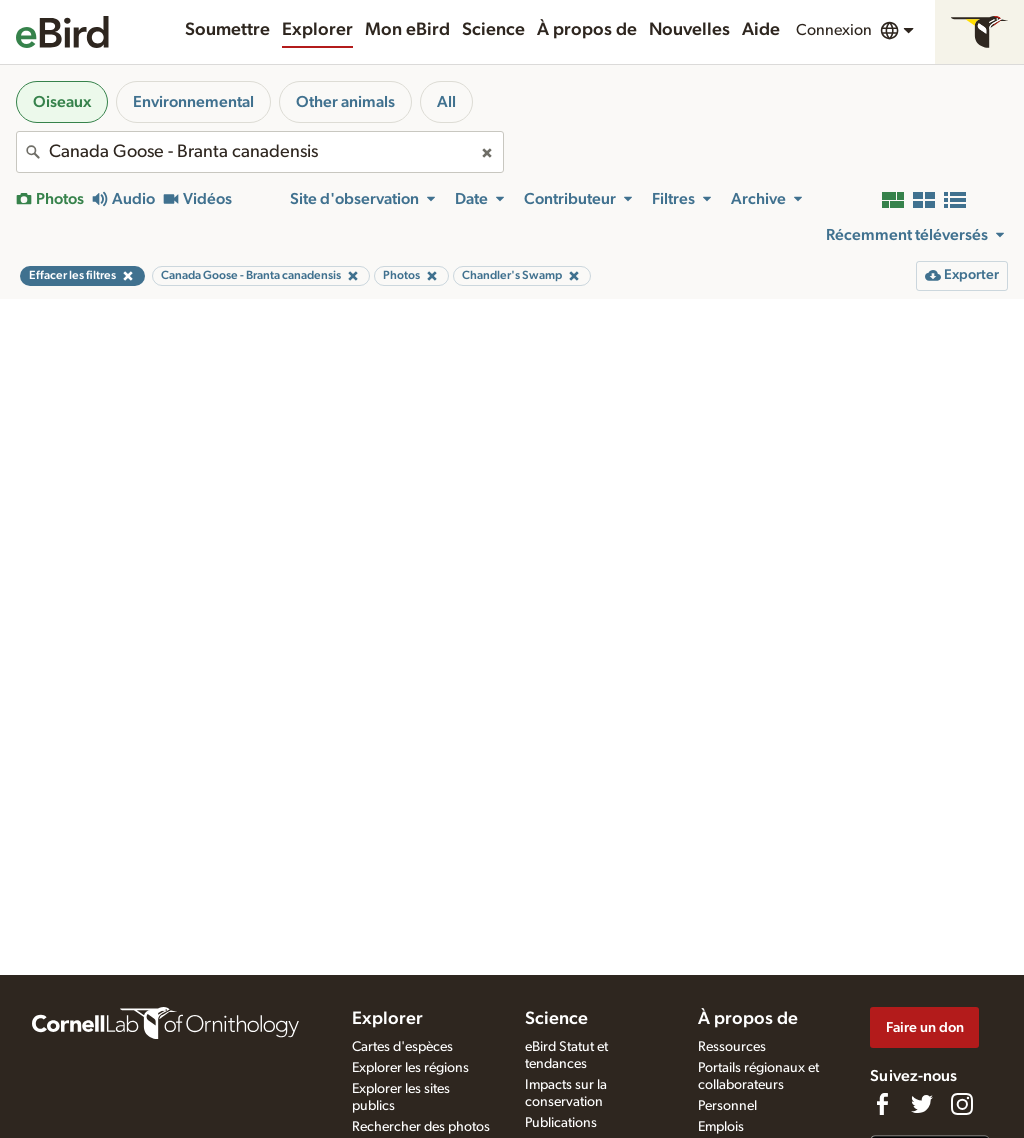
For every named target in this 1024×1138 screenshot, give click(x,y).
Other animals (345, 102)
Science (493, 30)
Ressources (732, 1047)
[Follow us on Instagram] (962, 1104)
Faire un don (925, 1027)
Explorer (317, 30)
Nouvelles (689, 30)
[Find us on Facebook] (882, 1104)
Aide (761, 30)
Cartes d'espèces (402, 1047)
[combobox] (260, 152)
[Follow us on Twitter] (922, 1104)
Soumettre (227, 30)
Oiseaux (62, 102)
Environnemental (193, 102)
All (446, 102)
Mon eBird (407, 30)
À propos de (587, 30)
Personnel (727, 1106)
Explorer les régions (410, 1068)
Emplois (721, 1127)
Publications (561, 1123)
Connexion (834, 30)
